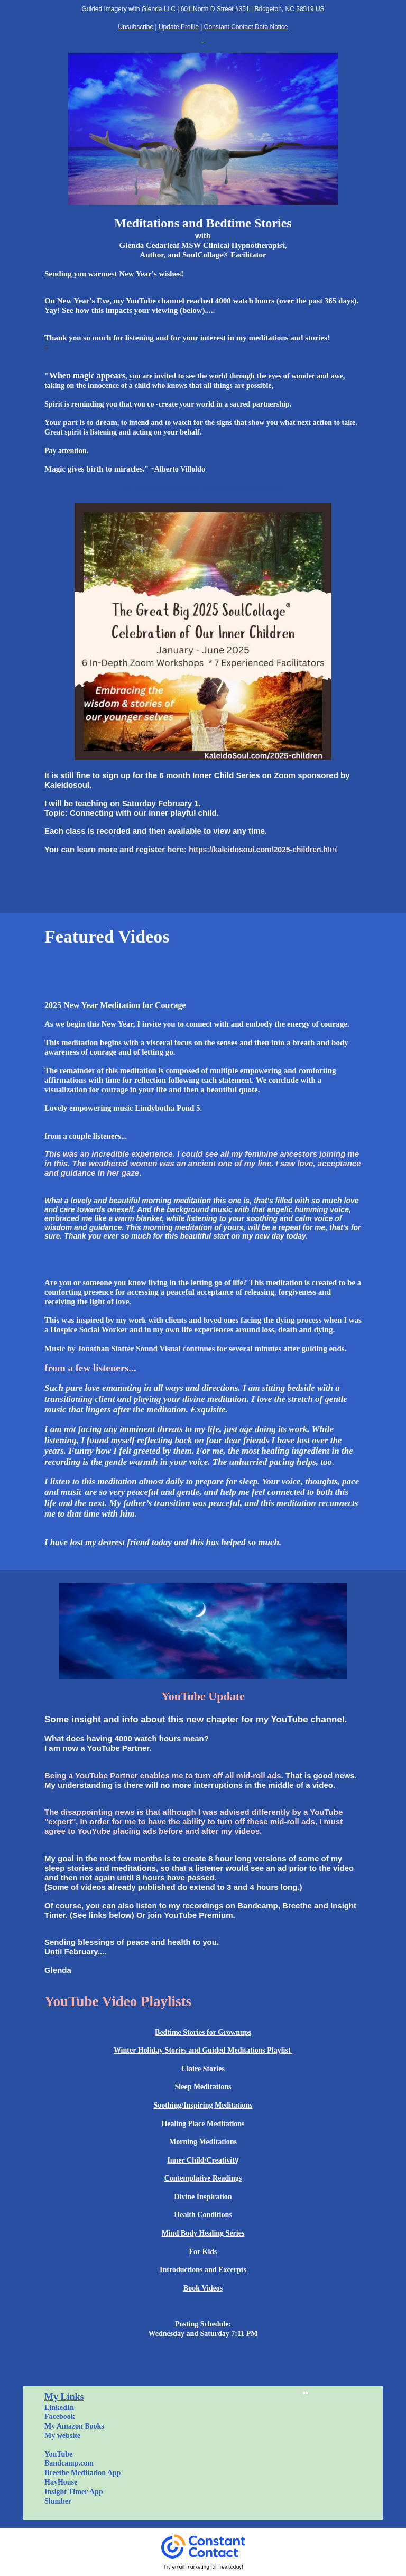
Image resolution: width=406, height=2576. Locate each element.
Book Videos (203, 2288)
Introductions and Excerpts (203, 2270)
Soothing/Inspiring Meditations (202, 2105)
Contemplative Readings (203, 2178)
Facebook (59, 2417)
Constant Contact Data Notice (246, 27)
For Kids (203, 2252)
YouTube (58, 2454)
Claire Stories (203, 2069)
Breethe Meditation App (82, 2473)
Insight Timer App (73, 2492)
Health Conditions (203, 2215)
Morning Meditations (203, 2142)
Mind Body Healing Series (203, 2233)
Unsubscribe (135, 27)
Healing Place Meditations (202, 2124)
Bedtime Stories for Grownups (203, 2032)
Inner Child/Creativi (199, 2160)
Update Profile (179, 27)
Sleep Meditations (203, 2087)
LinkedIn (59, 2408)
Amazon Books (80, 2426)
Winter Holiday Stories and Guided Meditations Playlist (203, 2050)
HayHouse (60, 2482)
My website (62, 2436)
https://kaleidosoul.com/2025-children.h (258, 849)
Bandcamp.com (69, 2463)
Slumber (57, 2501)
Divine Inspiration (203, 2197)
